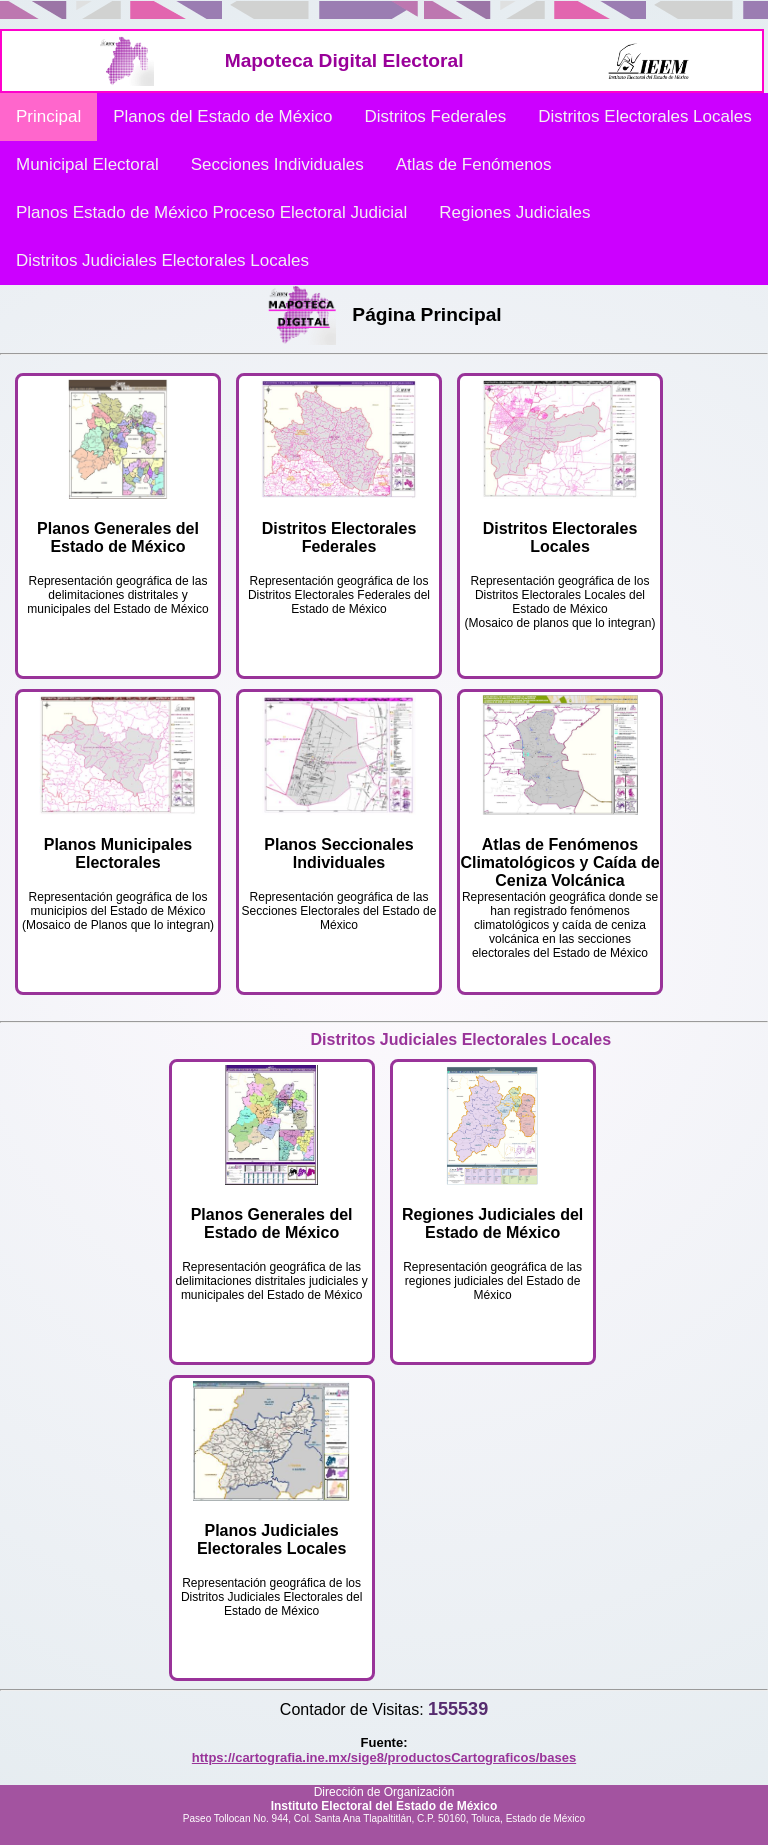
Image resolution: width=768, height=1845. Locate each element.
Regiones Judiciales (514, 212)
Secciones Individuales (277, 164)
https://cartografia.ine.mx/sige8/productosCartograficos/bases (384, 1757)
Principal (48, 116)
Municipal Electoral (87, 164)
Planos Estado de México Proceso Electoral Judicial (211, 212)
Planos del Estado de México (222, 116)
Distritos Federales (435, 116)
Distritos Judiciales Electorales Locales (162, 260)
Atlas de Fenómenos (474, 164)
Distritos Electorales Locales (645, 116)
